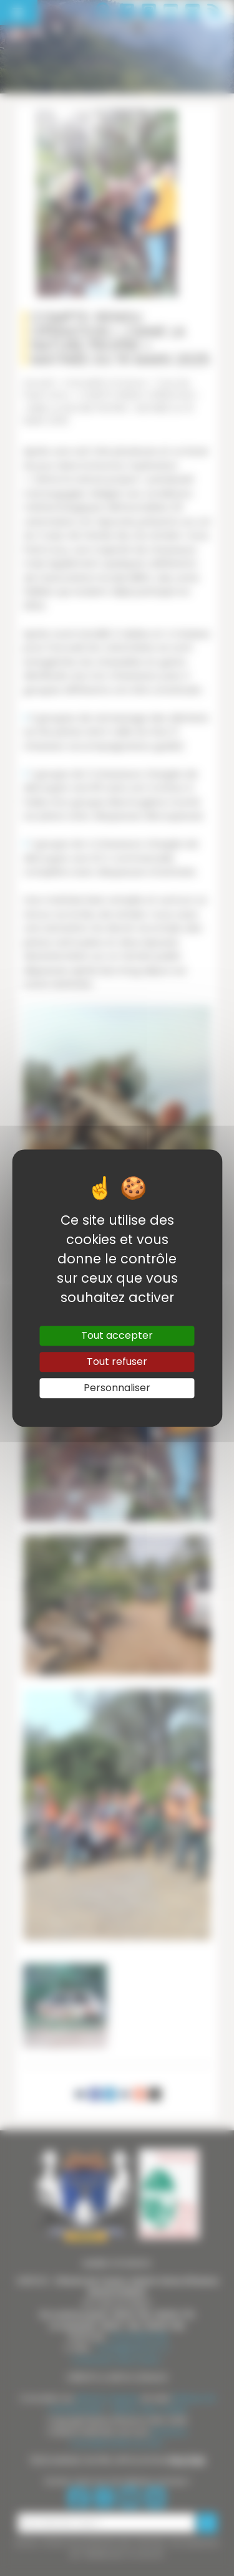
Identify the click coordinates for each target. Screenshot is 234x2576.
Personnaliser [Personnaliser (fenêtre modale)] (117, 1388)
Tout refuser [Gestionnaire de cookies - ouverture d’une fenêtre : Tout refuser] (117, 1361)
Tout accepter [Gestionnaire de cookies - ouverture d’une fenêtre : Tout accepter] (117, 1335)
